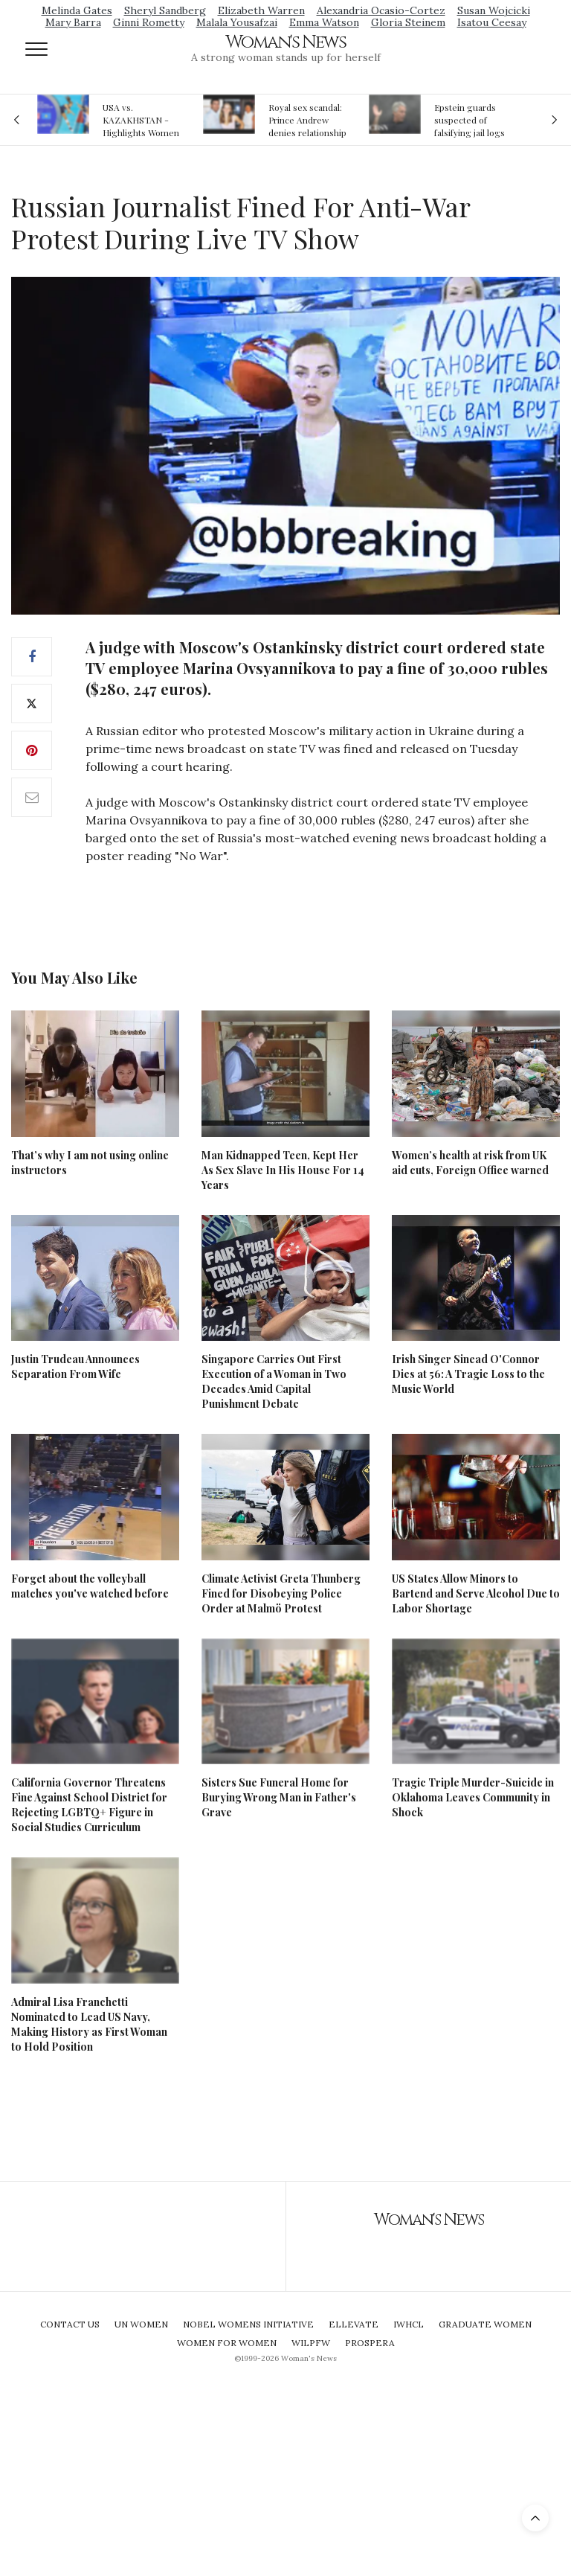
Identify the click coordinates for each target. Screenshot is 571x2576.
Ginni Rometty (148, 22)
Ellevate (353, 2324)
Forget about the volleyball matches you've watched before (90, 1586)
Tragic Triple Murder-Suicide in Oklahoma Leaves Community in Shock (473, 1797)
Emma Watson (324, 22)
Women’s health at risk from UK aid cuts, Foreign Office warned (470, 1162)
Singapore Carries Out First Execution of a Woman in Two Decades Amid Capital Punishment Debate (273, 1381)
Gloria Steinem (408, 22)
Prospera (370, 2342)
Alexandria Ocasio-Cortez (381, 10)
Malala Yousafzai (236, 22)
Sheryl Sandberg (165, 10)
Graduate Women (485, 2324)
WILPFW (310, 2342)
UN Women (141, 2324)
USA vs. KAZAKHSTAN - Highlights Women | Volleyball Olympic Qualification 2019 (141, 119)
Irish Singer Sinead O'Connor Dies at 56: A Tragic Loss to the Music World (468, 1374)
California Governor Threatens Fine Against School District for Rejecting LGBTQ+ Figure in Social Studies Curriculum (89, 1804)
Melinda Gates (77, 10)
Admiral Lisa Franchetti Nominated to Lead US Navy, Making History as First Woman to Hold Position (89, 2024)
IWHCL (408, 2324)
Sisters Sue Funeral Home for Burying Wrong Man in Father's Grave (278, 1797)
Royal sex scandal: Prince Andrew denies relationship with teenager (307, 119)
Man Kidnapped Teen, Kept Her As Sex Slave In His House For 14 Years (282, 1170)
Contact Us (70, 2324)
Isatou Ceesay (491, 22)
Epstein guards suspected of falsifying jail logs (469, 119)
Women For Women (227, 2342)
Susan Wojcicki (493, 10)
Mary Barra (73, 22)
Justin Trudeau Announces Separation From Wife (75, 1366)
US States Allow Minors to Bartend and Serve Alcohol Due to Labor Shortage (476, 1593)
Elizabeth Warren (261, 10)
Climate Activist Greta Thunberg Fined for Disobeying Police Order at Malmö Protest (281, 1593)
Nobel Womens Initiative (248, 2324)
